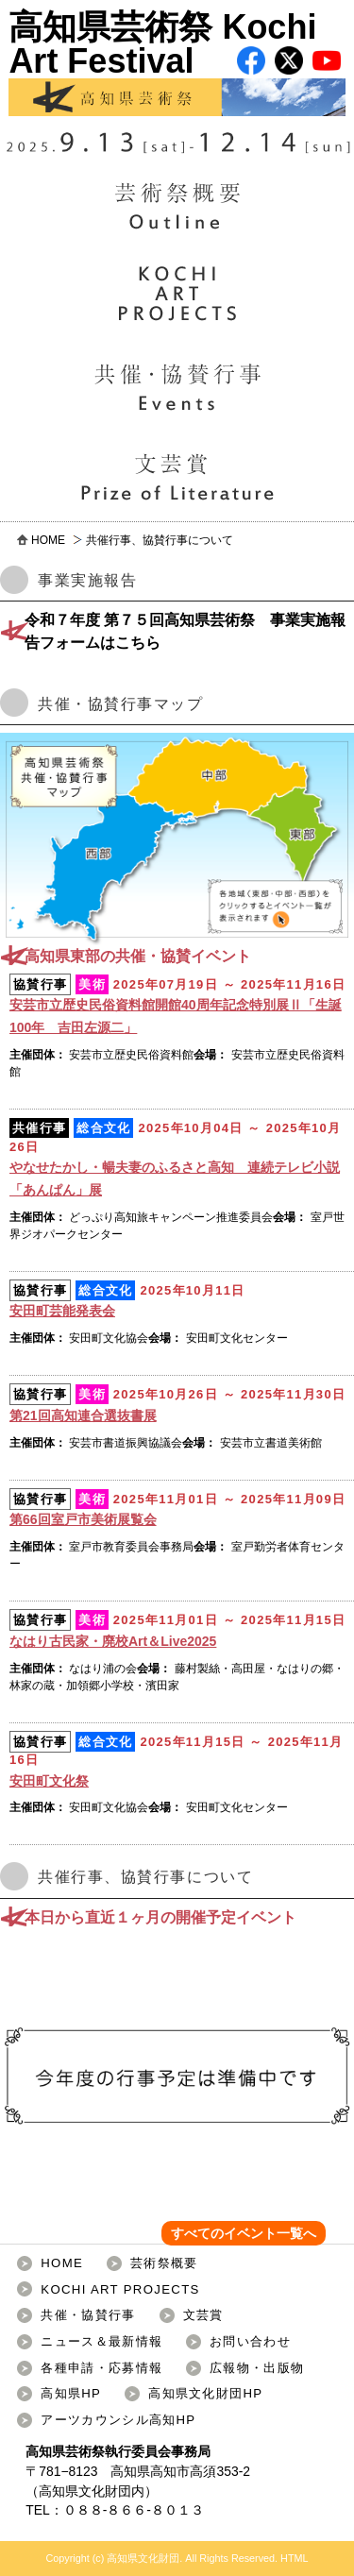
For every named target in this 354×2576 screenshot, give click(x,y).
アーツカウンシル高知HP (118, 2420)
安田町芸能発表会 (62, 1310)
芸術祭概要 (164, 2263)
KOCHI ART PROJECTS (120, 2289)
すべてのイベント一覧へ (243, 2233)
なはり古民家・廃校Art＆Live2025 (112, 1641)
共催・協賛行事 (88, 2315)
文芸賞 (203, 2315)
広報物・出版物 (257, 2368)
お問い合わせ (250, 2341)
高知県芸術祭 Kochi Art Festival (176, 62)
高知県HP (71, 2393)
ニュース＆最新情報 (101, 2341)
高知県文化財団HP (205, 2393)
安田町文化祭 (49, 1780)
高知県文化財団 (85, 2491)
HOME (48, 540)
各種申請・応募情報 (101, 2368)
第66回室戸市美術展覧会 (83, 1519)
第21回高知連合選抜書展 (83, 1415)
